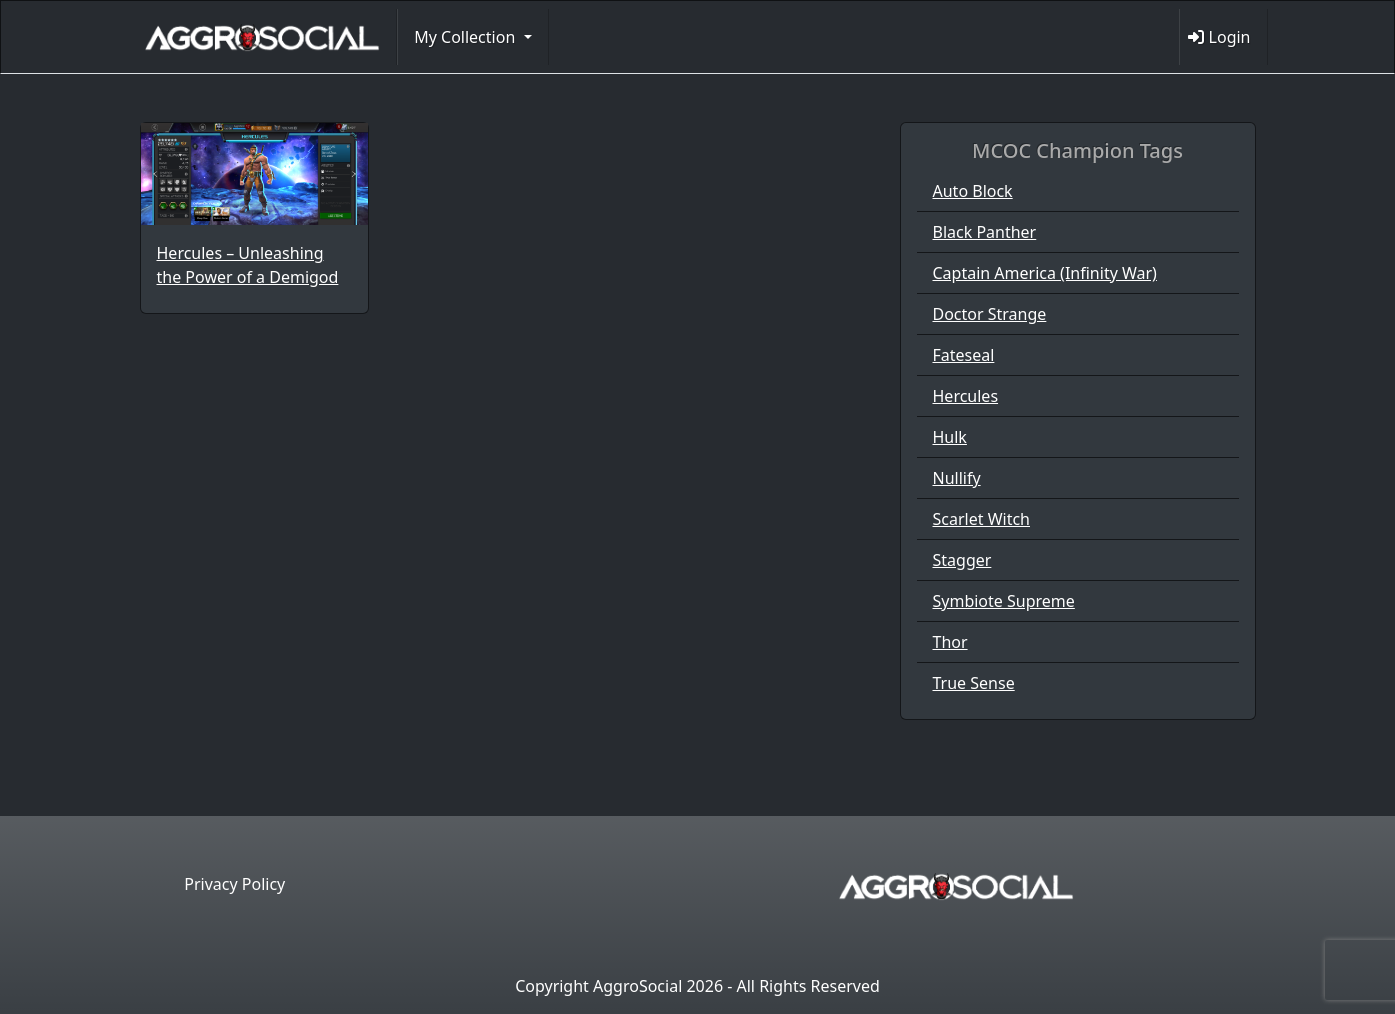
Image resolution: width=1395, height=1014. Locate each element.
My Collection (466, 37)
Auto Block (973, 191)
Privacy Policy (234, 884)
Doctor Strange (990, 314)
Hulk (950, 437)
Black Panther (985, 232)
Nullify (957, 478)
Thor (950, 642)
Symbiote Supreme (1004, 601)
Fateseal (964, 355)
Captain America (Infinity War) (1045, 273)
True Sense (974, 683)
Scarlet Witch (982, 519)
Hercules (966, 396)
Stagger (962, 560)
